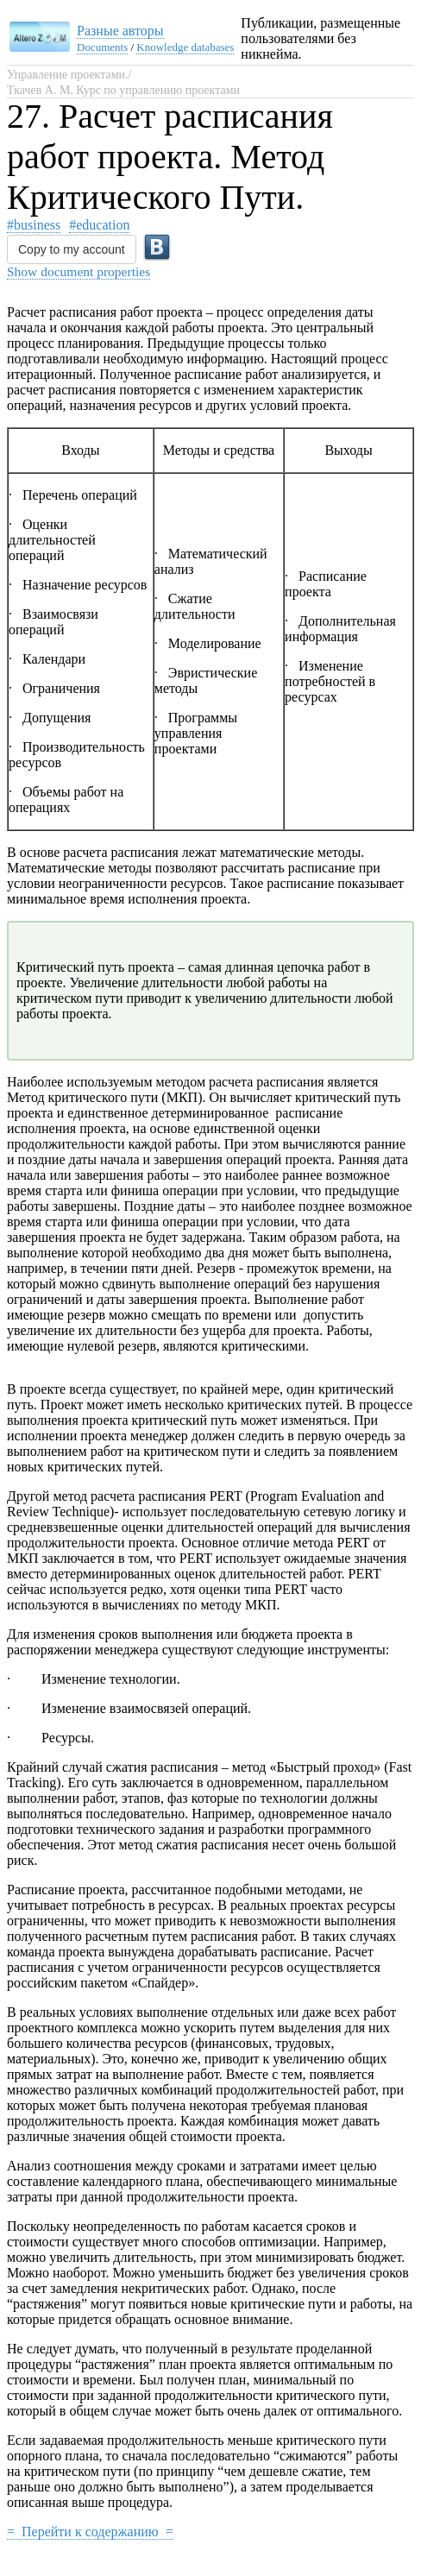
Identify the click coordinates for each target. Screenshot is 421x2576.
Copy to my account (71, 249)
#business (33, 224)
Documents (102, 47)
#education (99, 224)
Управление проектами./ (69, 74)
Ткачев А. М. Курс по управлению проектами (123, 90)
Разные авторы (120, 30)
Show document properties (78, 271)
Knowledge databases (185, 47)
